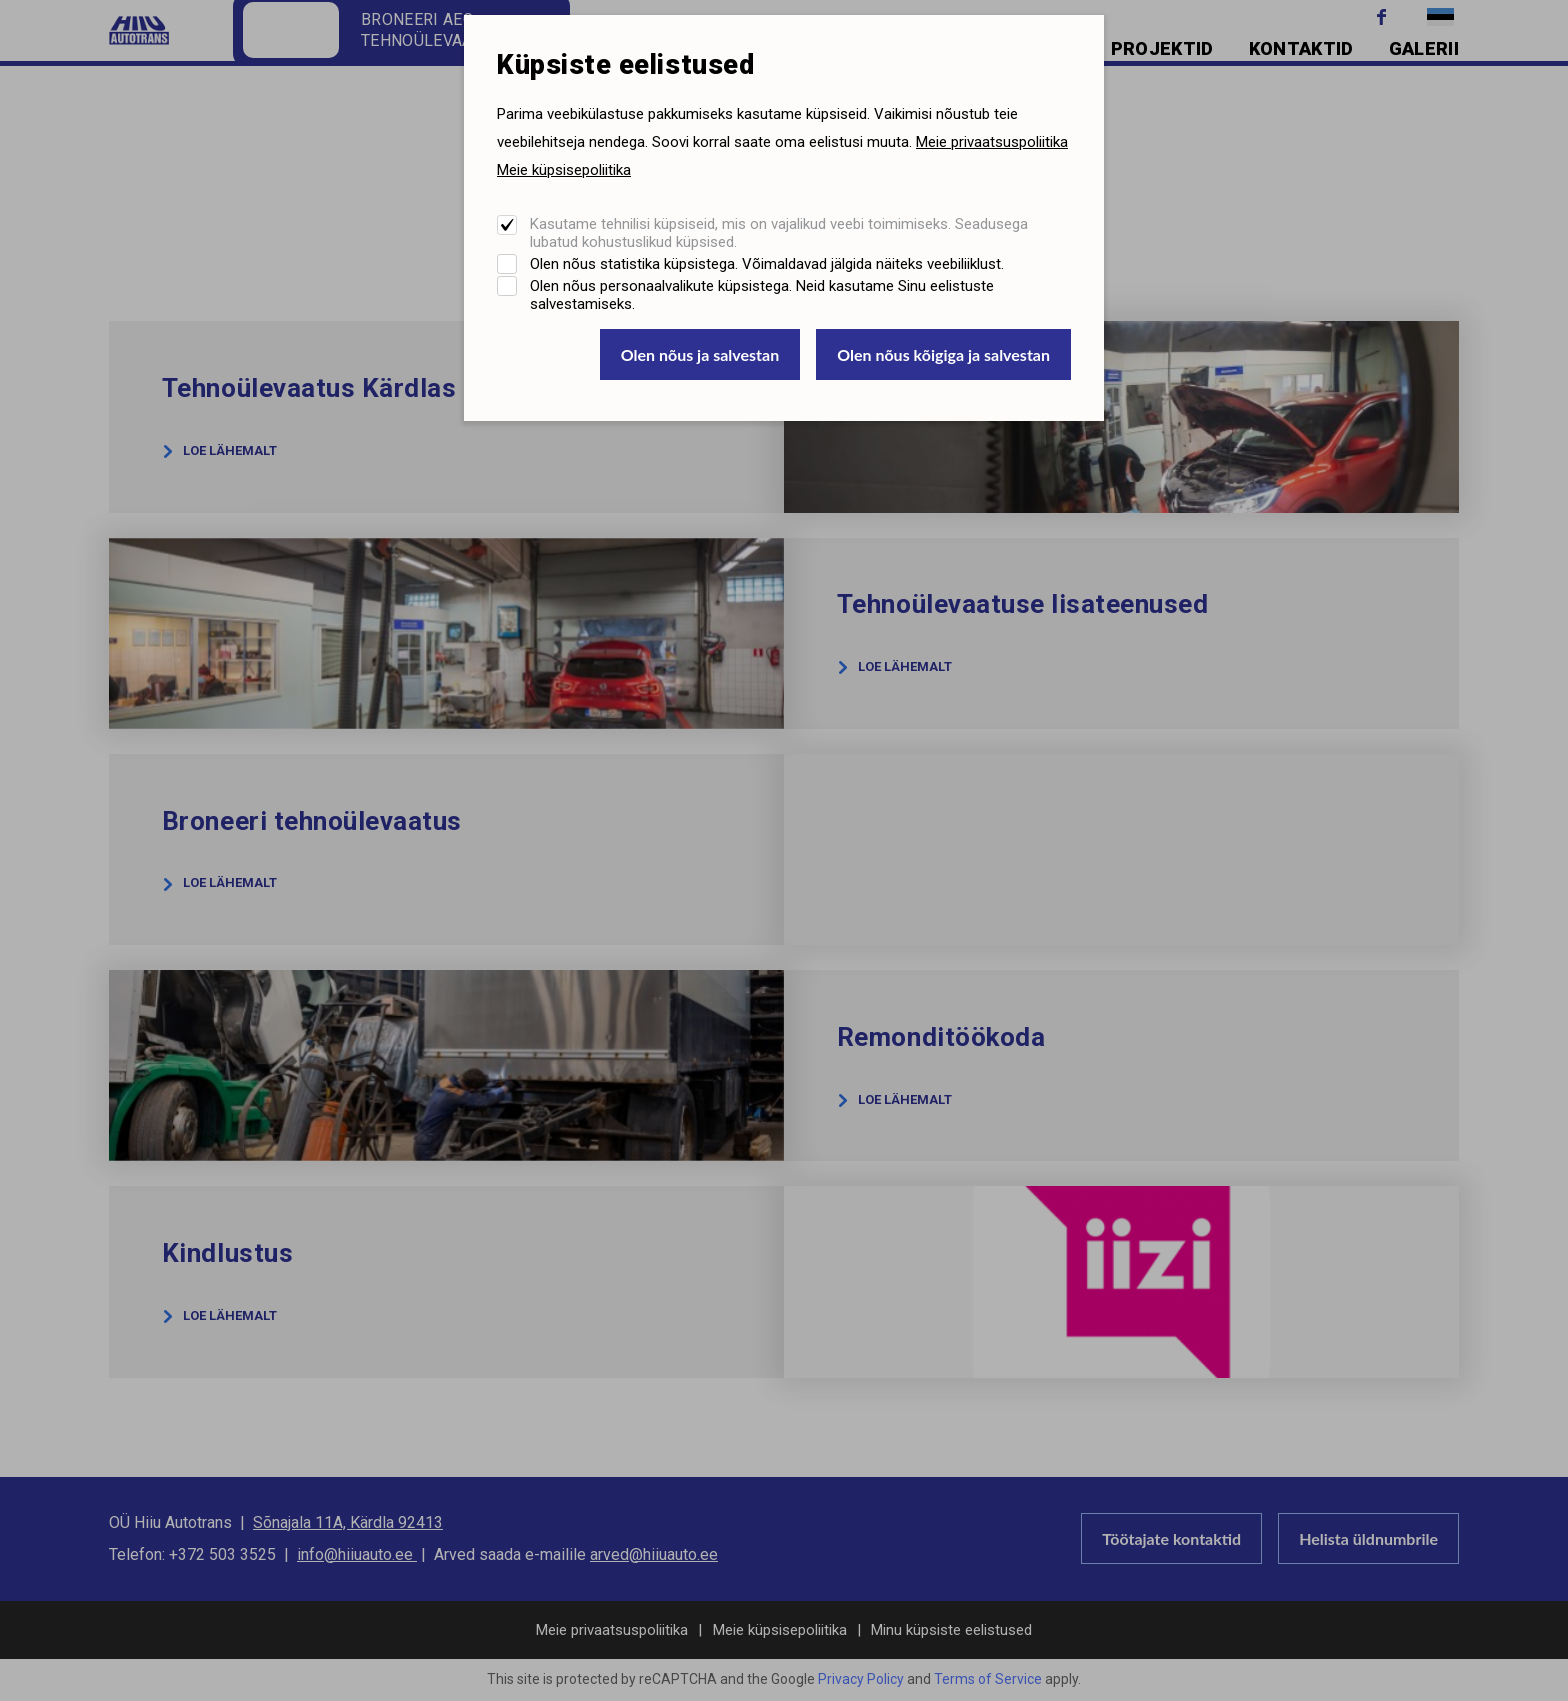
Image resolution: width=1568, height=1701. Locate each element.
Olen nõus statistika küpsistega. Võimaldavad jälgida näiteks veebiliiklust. (767, 264)
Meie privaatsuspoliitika (992, 142)
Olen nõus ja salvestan (700, 354)
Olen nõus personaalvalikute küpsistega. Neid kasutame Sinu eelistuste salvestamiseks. (762, 295)
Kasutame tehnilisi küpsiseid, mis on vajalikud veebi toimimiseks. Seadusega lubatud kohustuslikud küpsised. (779, 233)
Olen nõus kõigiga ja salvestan (943, 354)
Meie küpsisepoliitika (564, 170)
